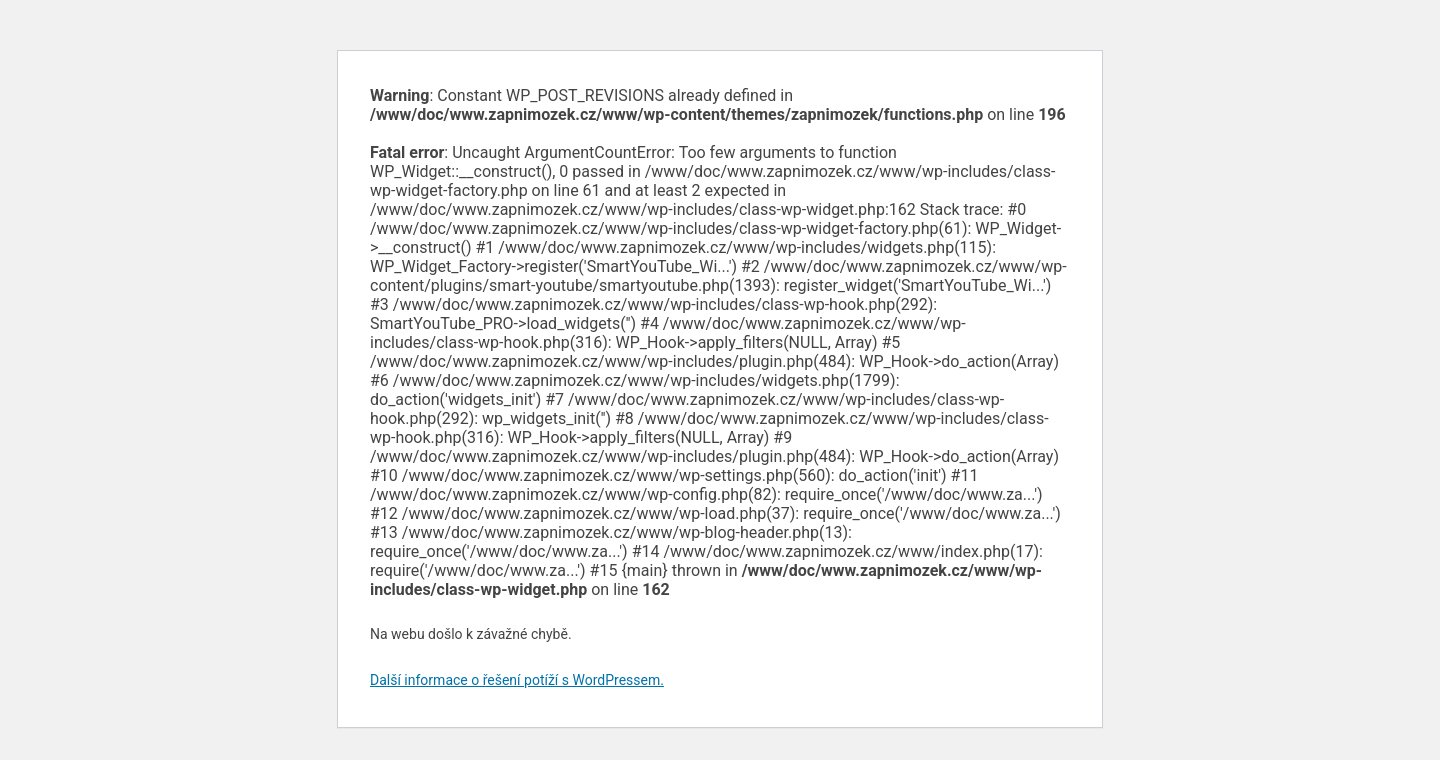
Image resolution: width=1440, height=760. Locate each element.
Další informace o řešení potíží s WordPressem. (517, 680)
